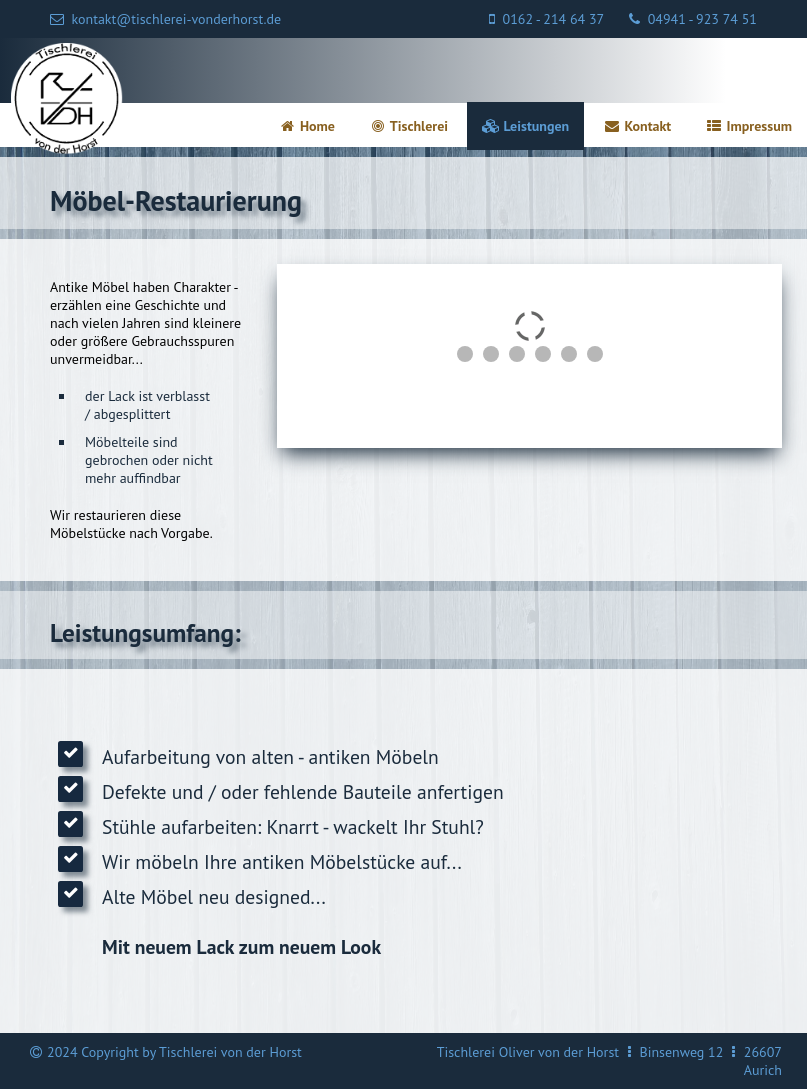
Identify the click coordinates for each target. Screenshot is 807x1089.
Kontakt (637, 126)
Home (306, 126)
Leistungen (525, 126)
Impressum (748, 126)
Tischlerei (408, 126)
